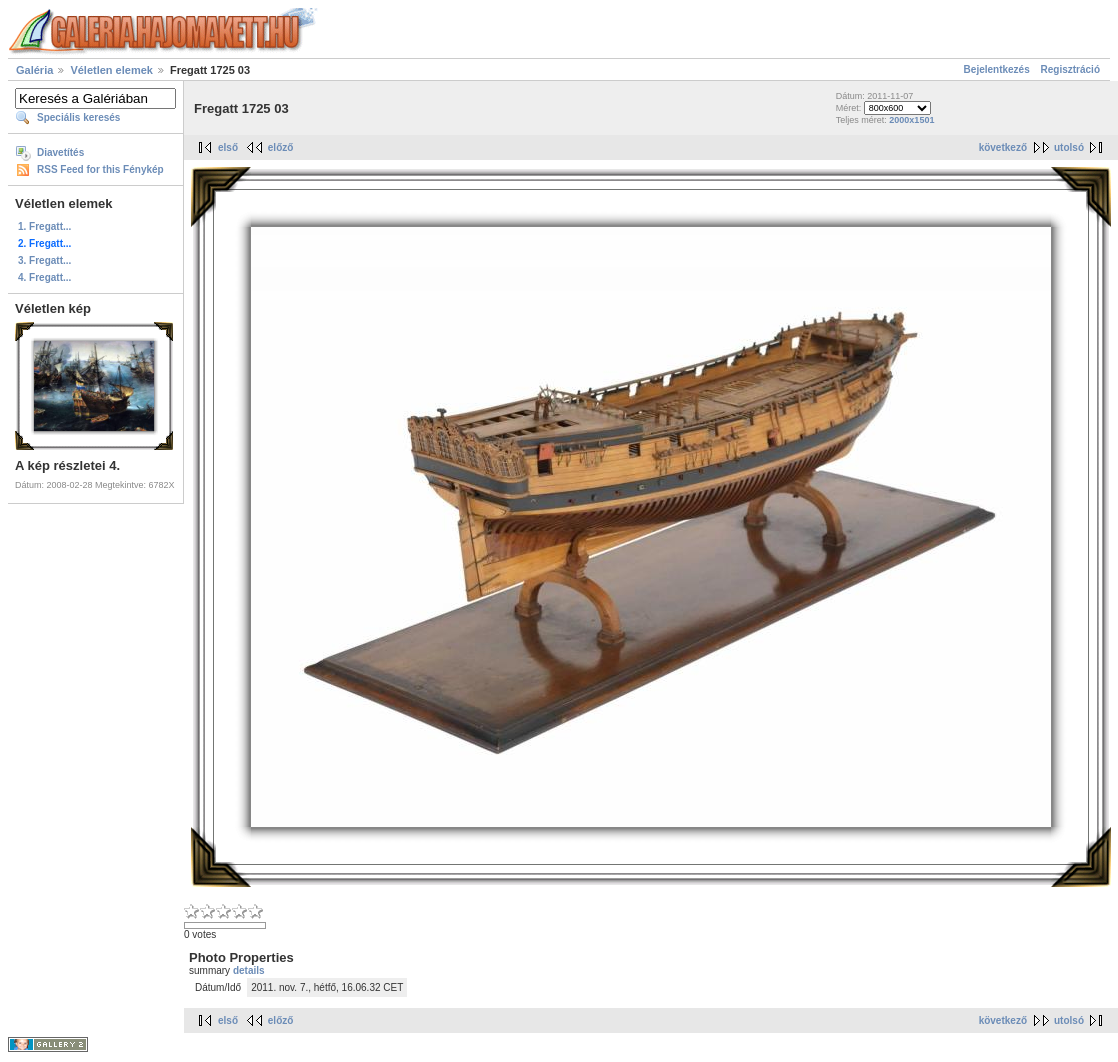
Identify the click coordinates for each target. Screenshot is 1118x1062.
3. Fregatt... (44, 260)
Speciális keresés (78, 117)
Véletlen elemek (111, 70)
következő (1003, 147)
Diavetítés (60, 152)
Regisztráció (1070, 69)
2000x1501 (911, 120)
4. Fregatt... (44, 277)
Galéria (34, 70)
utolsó (1069, 147)
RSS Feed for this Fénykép (100, 169)
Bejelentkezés (997, 69)
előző (281, 147)
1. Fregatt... (44, 226)
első (228, 147)
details (249, 970)
